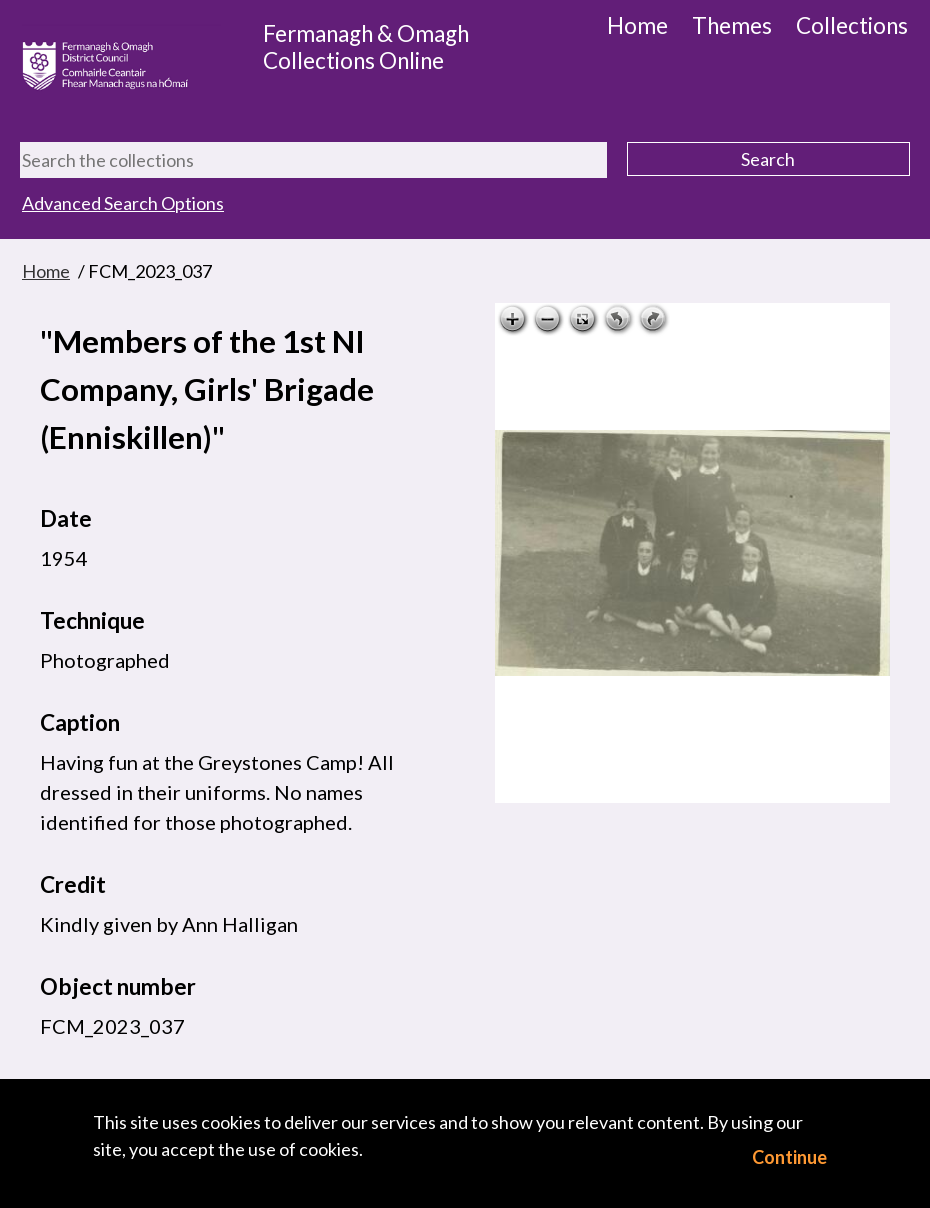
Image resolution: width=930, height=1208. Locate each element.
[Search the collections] (313, 160)
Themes (732, 25)
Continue (789, 1157)
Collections (852, 25)
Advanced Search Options (123, 203)
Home (637, 25)
